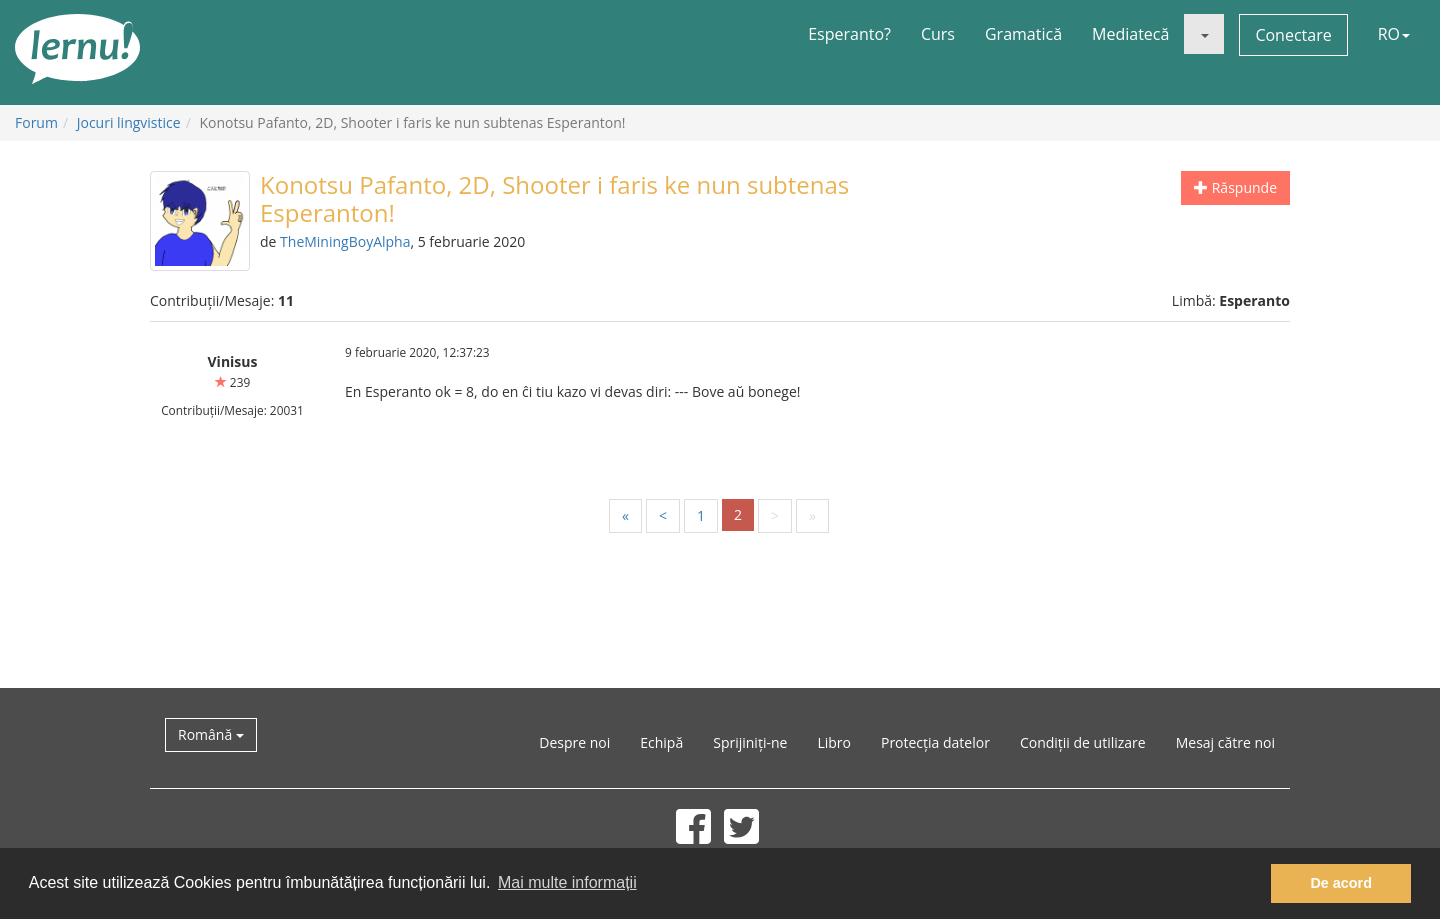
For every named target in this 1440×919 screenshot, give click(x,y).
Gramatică (1023, 34)
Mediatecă (1130, 34)
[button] (1204, 34)
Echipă (661, 742)
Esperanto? (849, 34)
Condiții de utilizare (1083, 742)
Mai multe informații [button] (567, 882)
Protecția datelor (935, 742)
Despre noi (574, 742)
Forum (36, 122)
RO (1394, 34)
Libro (834, 742)
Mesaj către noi (1225, 742)
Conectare (1293, 35)
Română (211, 734)
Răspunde (1235, 187)
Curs (938, 34)
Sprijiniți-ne (750, 742)
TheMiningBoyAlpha (345, 241)
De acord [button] (1341, 883)
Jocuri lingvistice (129, 122)
